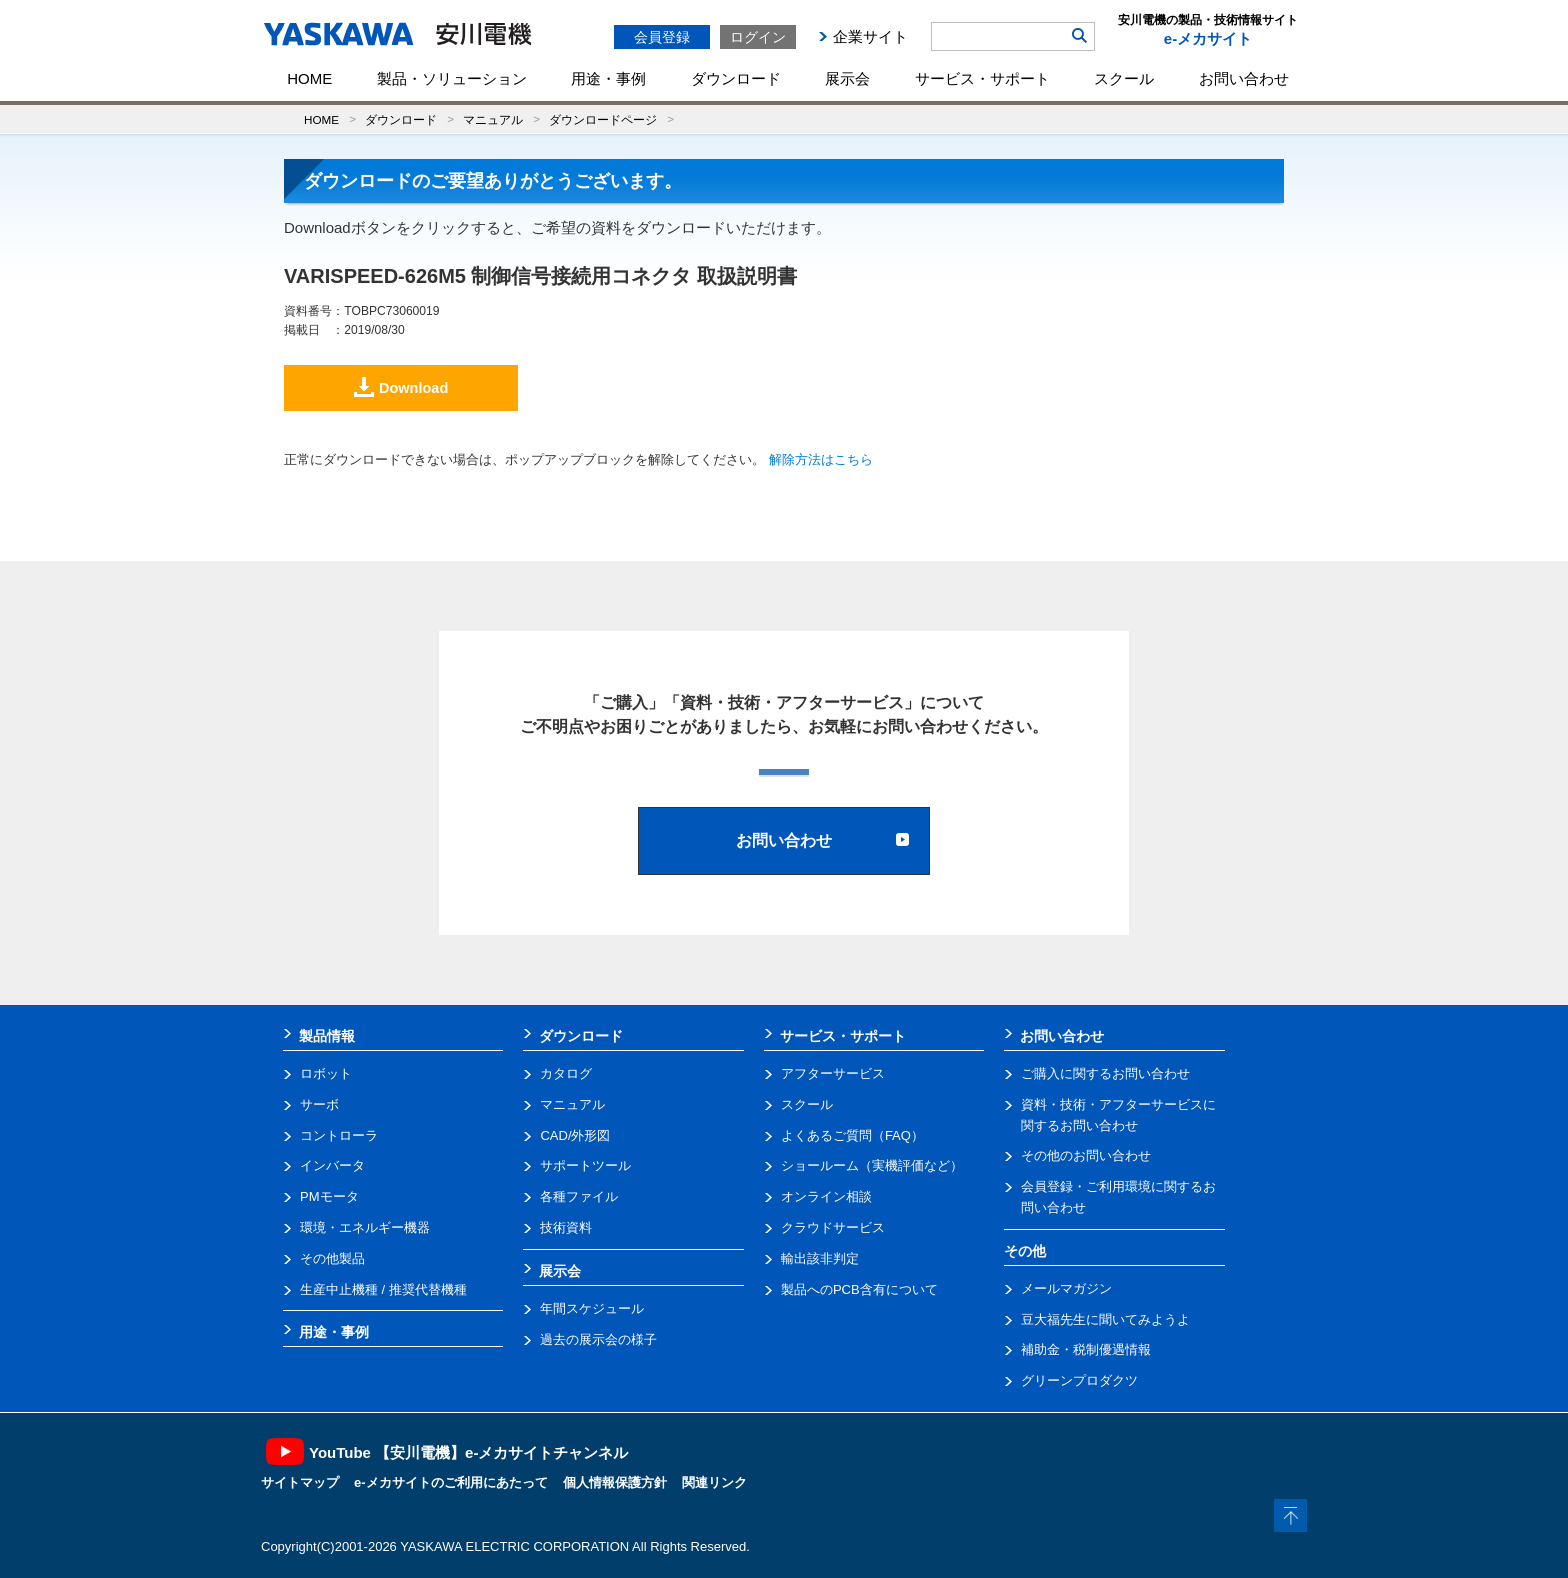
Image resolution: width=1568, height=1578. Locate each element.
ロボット (326, 1073)
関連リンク (714, 1482)
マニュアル (493, 119)
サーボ (319, 1104)
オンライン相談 (826, 1196)
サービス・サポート (982, 78)
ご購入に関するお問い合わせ (1105, 1073)
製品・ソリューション (452, 78)
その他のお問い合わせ (1086, 1155)
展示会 (847, 78)
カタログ (566, 1073)
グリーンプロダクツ (1079, 1380)
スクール (1124, 78)
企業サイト (870, 36)
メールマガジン (1066, 1288)
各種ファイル (579, 1196)
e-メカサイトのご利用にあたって (451, 1482)
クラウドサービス (833, 1227)
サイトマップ (300, 1482)
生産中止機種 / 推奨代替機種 (383, 1289)
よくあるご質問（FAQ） (852, 1135)
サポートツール (585, 1165)
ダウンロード (736, 78)
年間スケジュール (592, 1308)
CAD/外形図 (575, 1135)
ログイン (758, 37)
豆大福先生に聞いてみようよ (1105, 1319)
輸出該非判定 (820, 1258)
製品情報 (327, 1036)
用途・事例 (608, 78)
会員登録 (662, 37)
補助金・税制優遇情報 (1086, 1349)
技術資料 (566, 1227)
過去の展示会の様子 (598, 1339)
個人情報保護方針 (615, 1482)
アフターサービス (833, 1073)
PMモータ (329, 1196)
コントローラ (339, 1135)
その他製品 (332, 1258)
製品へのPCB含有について (859, 1289)
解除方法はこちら (821, 459)
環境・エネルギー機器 (365, 1227)
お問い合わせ (1244, 78)
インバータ (332, 1165)
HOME (309, 78)
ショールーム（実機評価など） (872, 1165)
